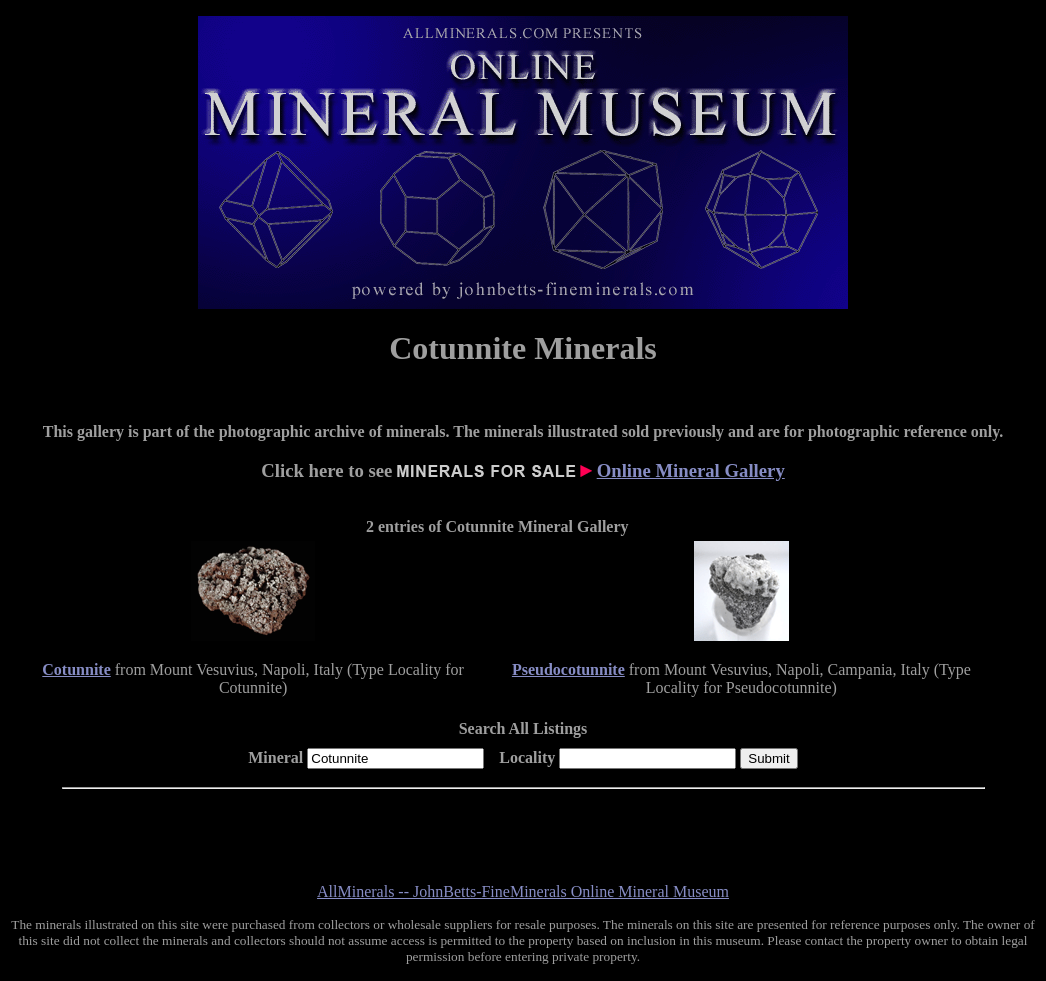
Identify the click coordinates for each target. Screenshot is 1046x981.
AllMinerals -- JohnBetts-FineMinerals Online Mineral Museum (523, 891)
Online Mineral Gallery (691, 470)
